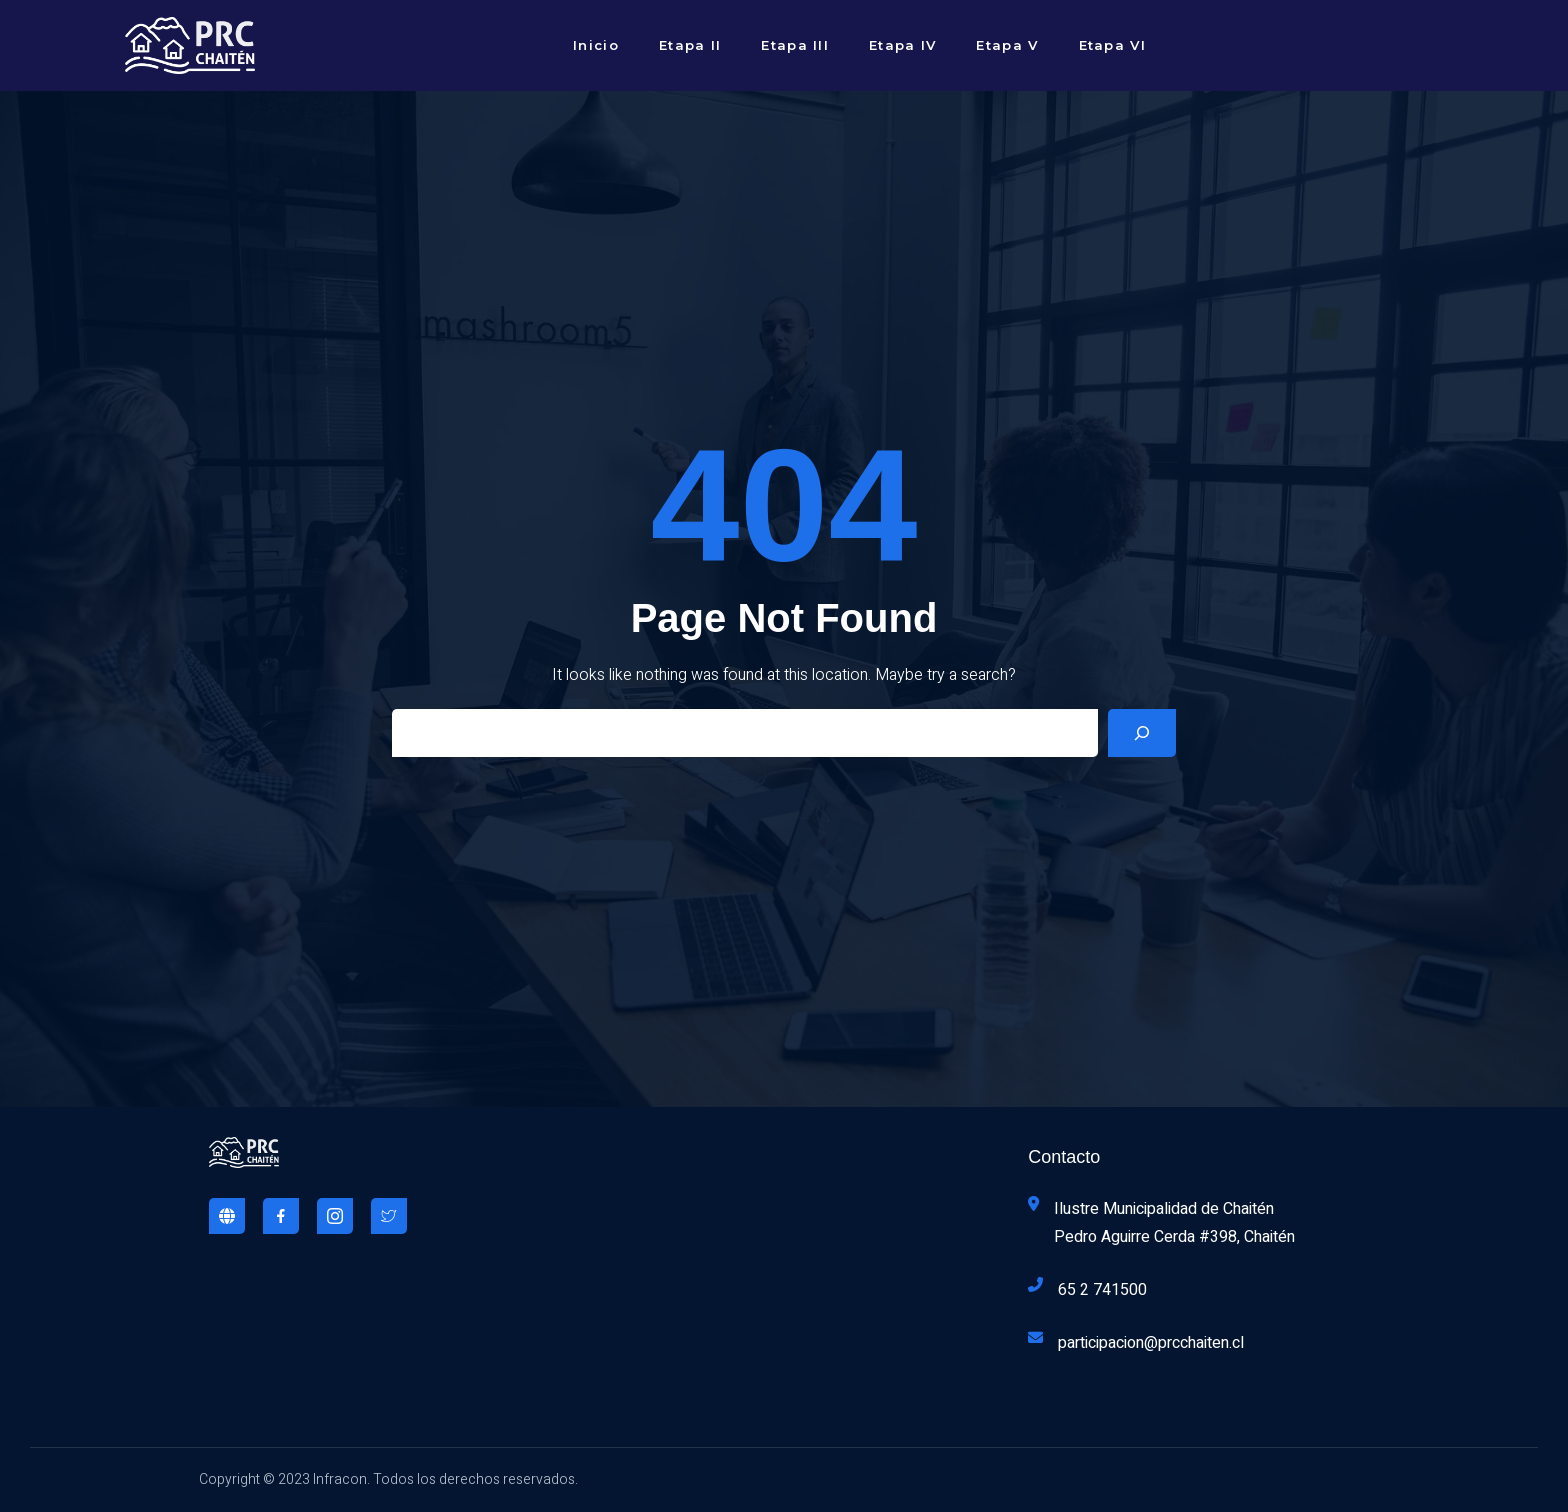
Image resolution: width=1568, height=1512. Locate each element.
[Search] (1142, 733)
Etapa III (795, 45)
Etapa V (1007, 45)
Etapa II (690, 45)
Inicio (596, 45)
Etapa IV (902, 45)
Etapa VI (1112, 45)
